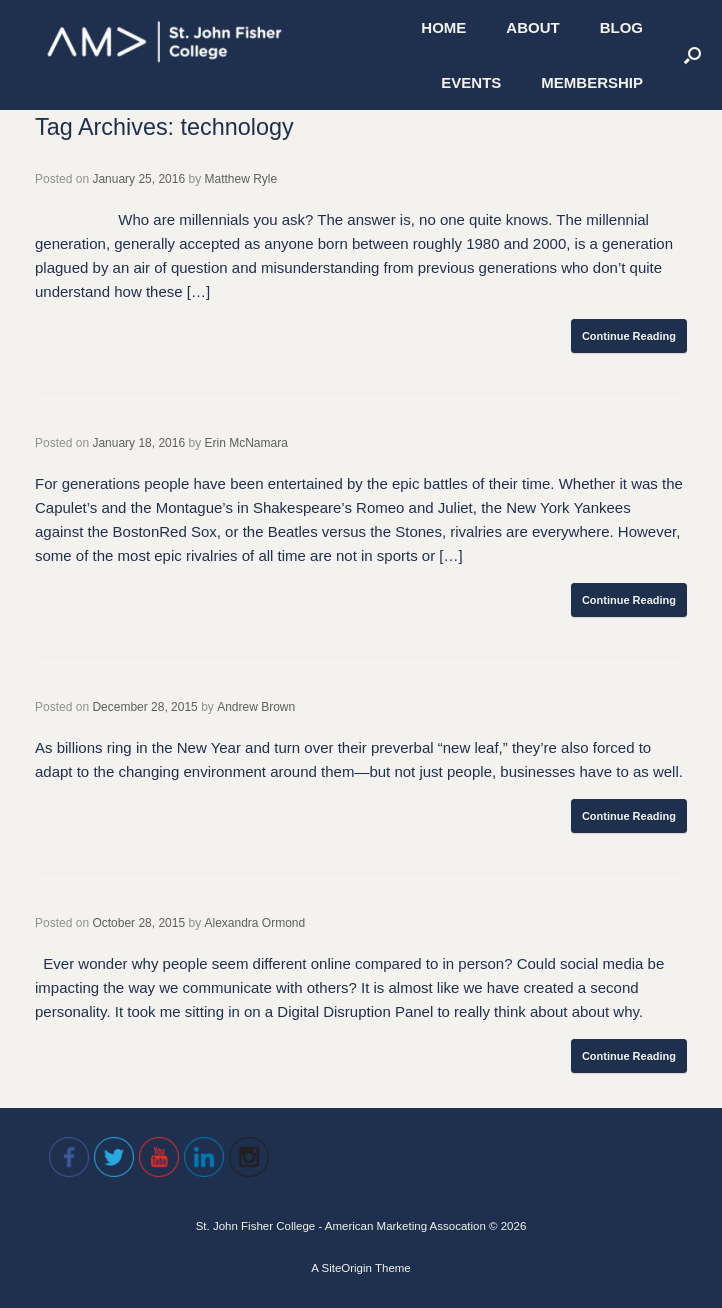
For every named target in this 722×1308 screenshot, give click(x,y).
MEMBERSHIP (592, 82)
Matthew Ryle (241, 179)
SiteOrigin (346, 1268)
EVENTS (471, 82)
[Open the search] (692, 55)
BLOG (621, 27)
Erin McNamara (246, 443)
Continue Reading (629, 336)
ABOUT (532, 27)
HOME (443, 27)
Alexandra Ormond (254, 923)
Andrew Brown (256, 707)
